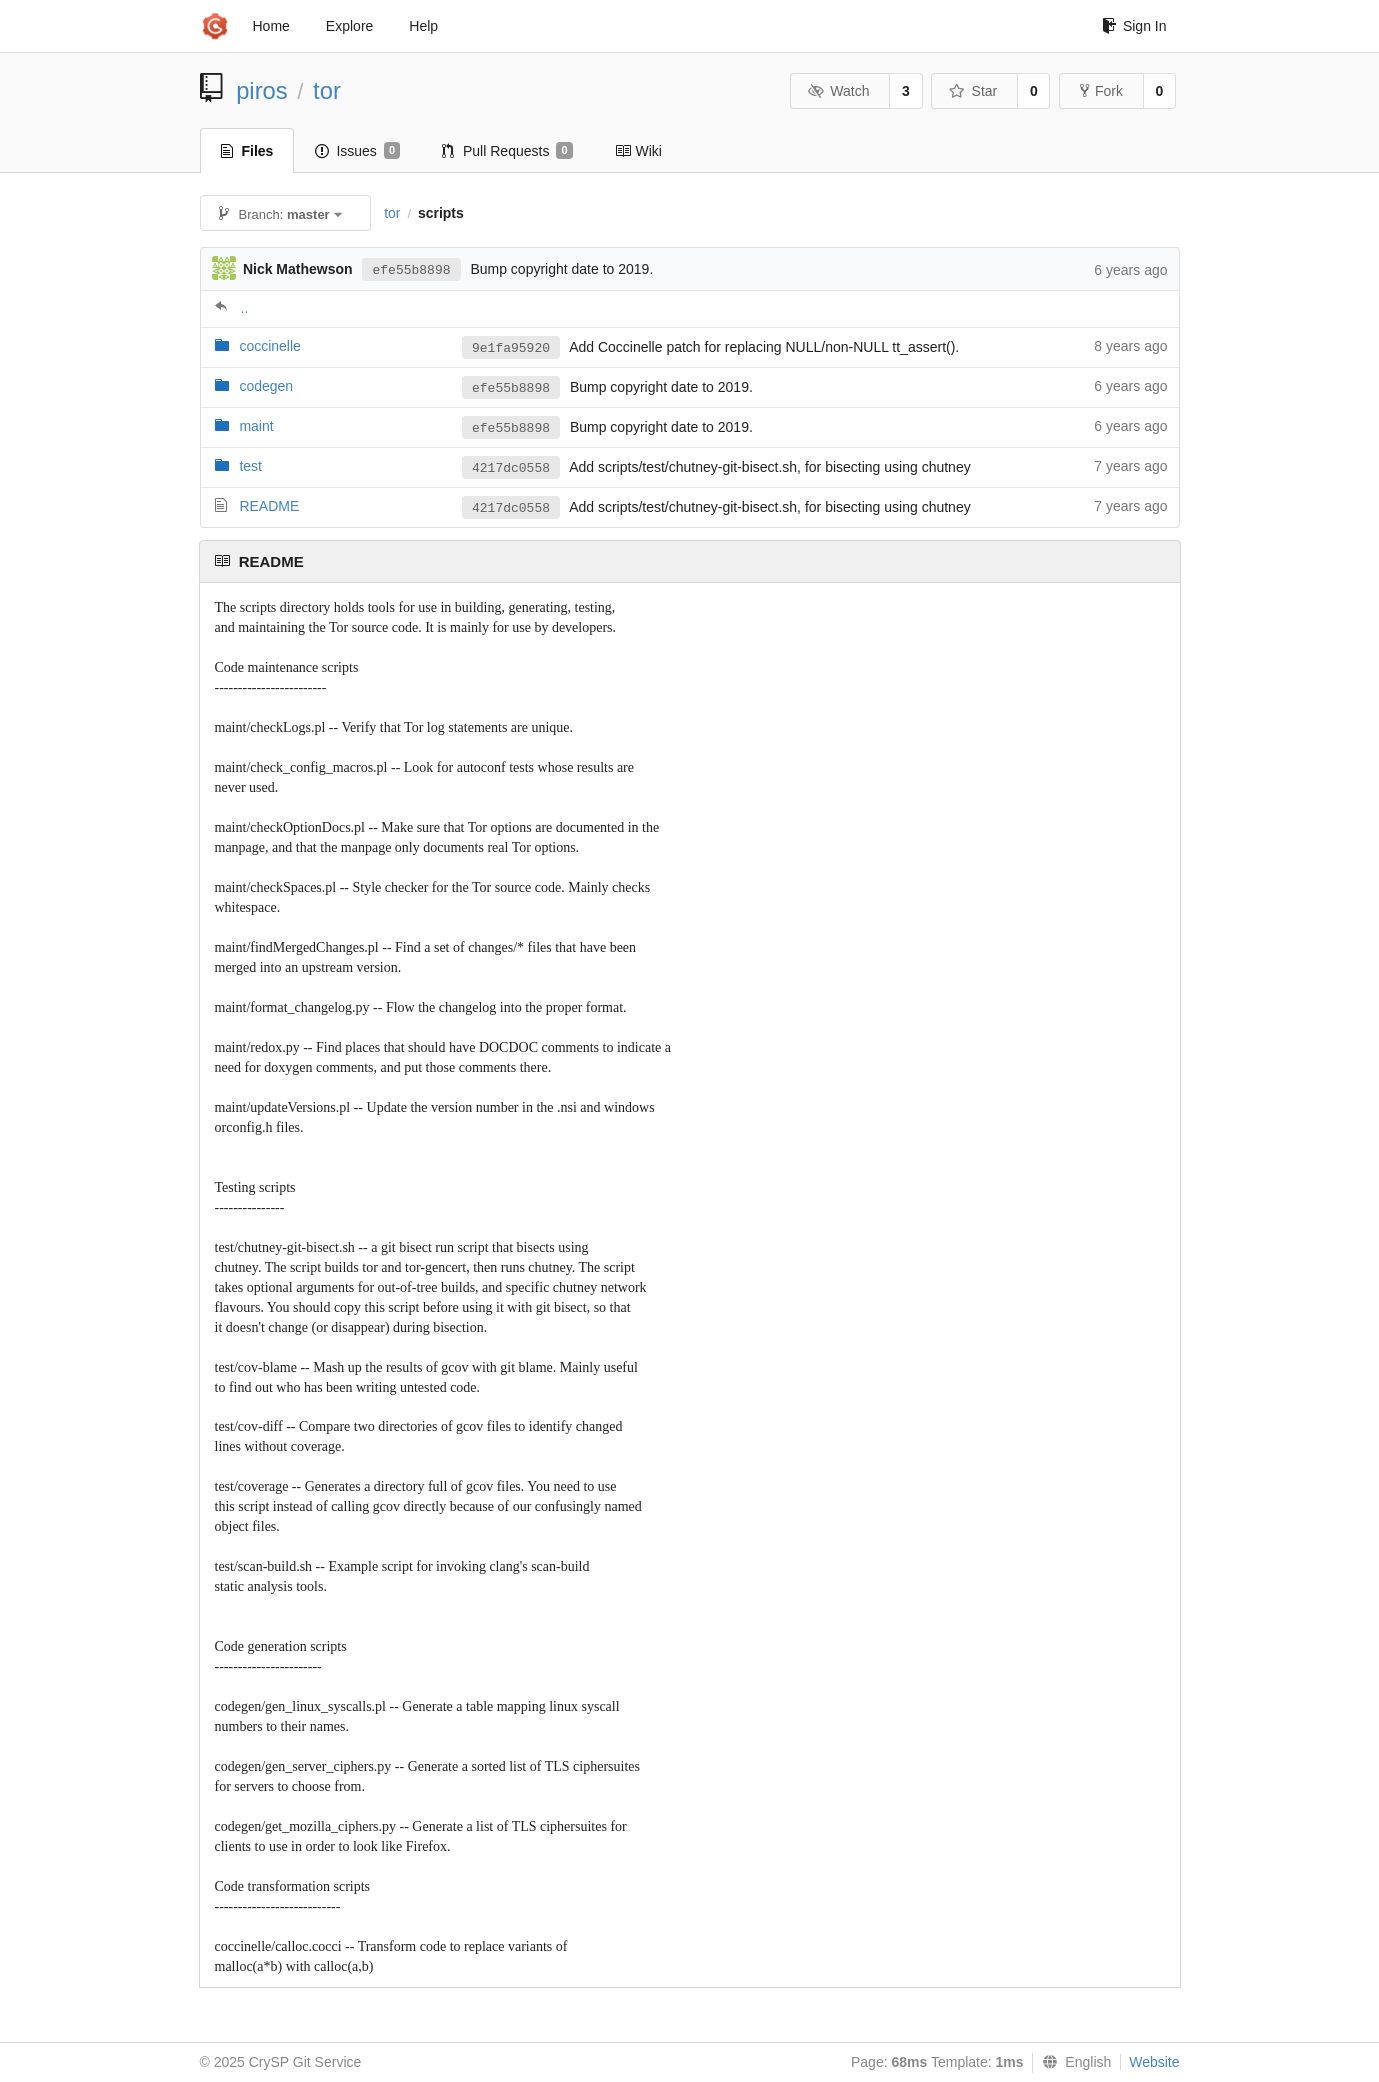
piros (262, 90)
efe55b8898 (411, 270)
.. (245, 308)
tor (327, 90)
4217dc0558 (511, 468)
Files (247, 151)
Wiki (638, 151)
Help (423, 26)
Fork (1101, 91)
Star (973, 91)
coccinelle (269, 346)
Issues (357, 151)
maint (256, 426)
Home (271, 26)
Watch (839, 91)
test (250, 466)
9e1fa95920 (511, 348)
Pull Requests (507, 151)
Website (1154, 2062)
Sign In (1134, 26)
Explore (349, 26)
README (269, 506)
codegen (266, 386)
